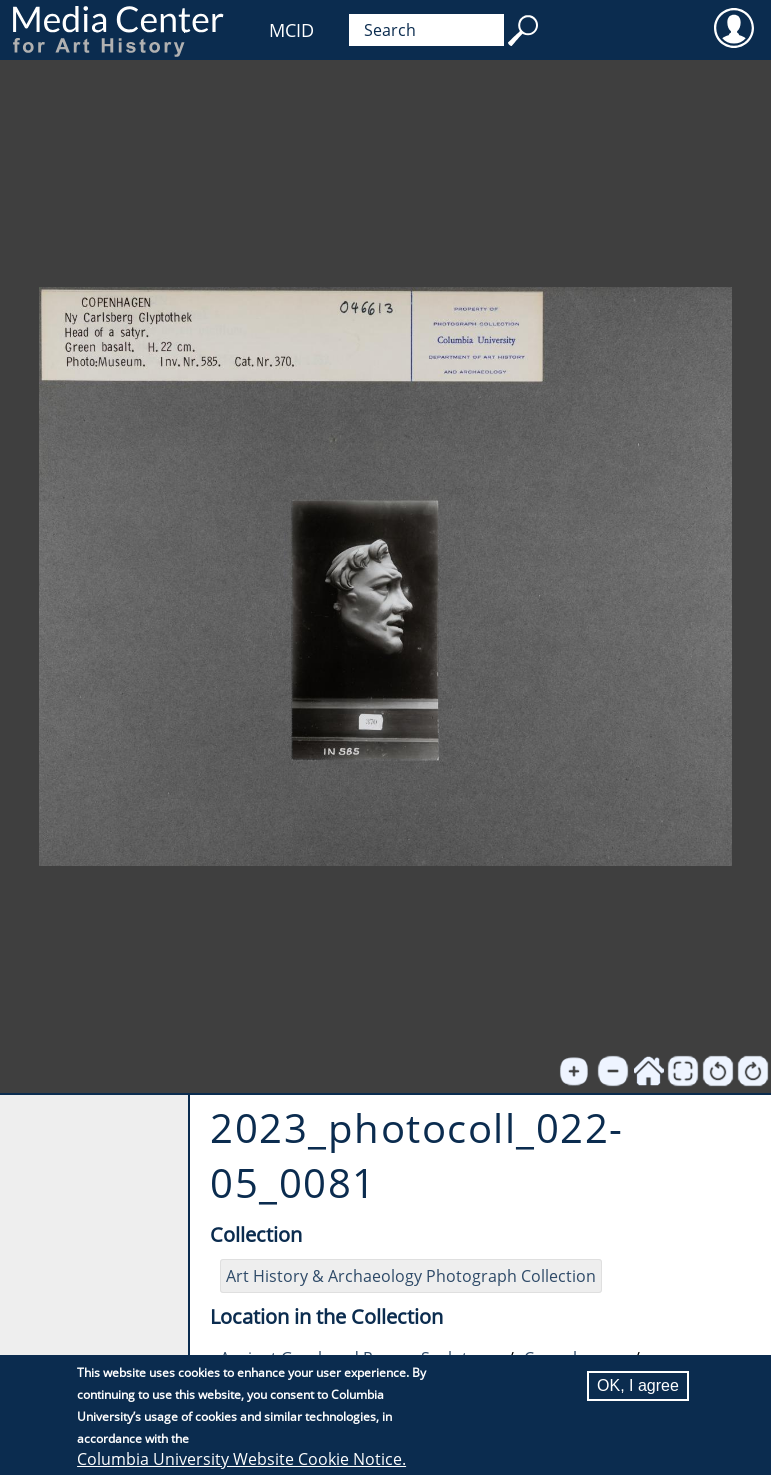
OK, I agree (638, 1385)
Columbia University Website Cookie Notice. (241, 1459)
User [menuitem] (733, 27)
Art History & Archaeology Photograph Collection (411, 1276)
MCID (291, 30)
